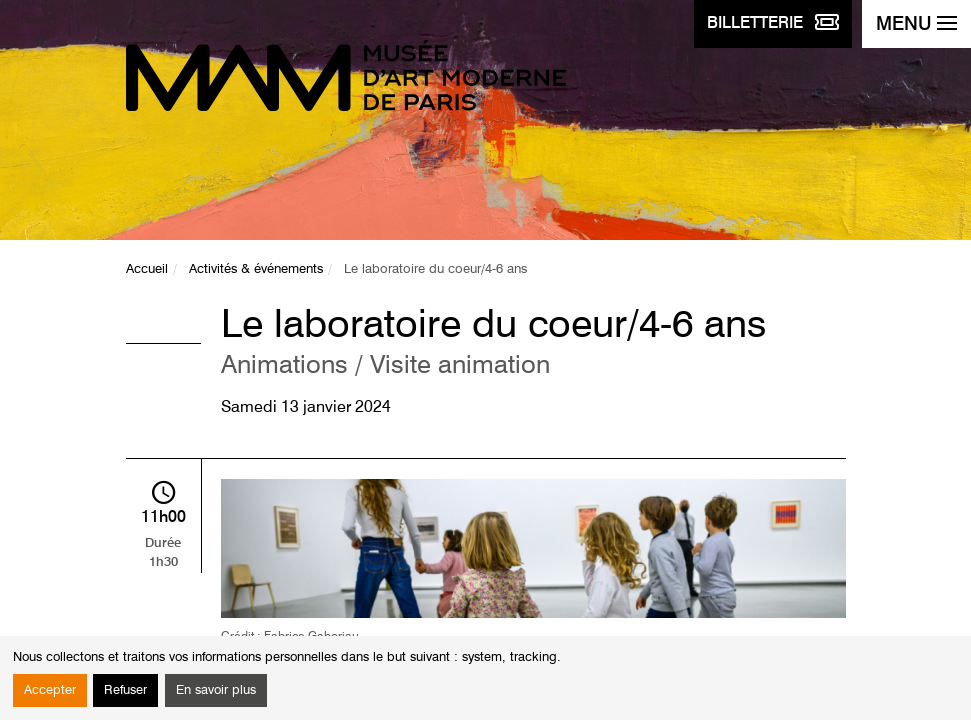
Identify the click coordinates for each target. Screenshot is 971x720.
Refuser (125, 690)
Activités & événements (256, 269)
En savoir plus (216, 690)
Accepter (50, 690)
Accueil (147, 269)
